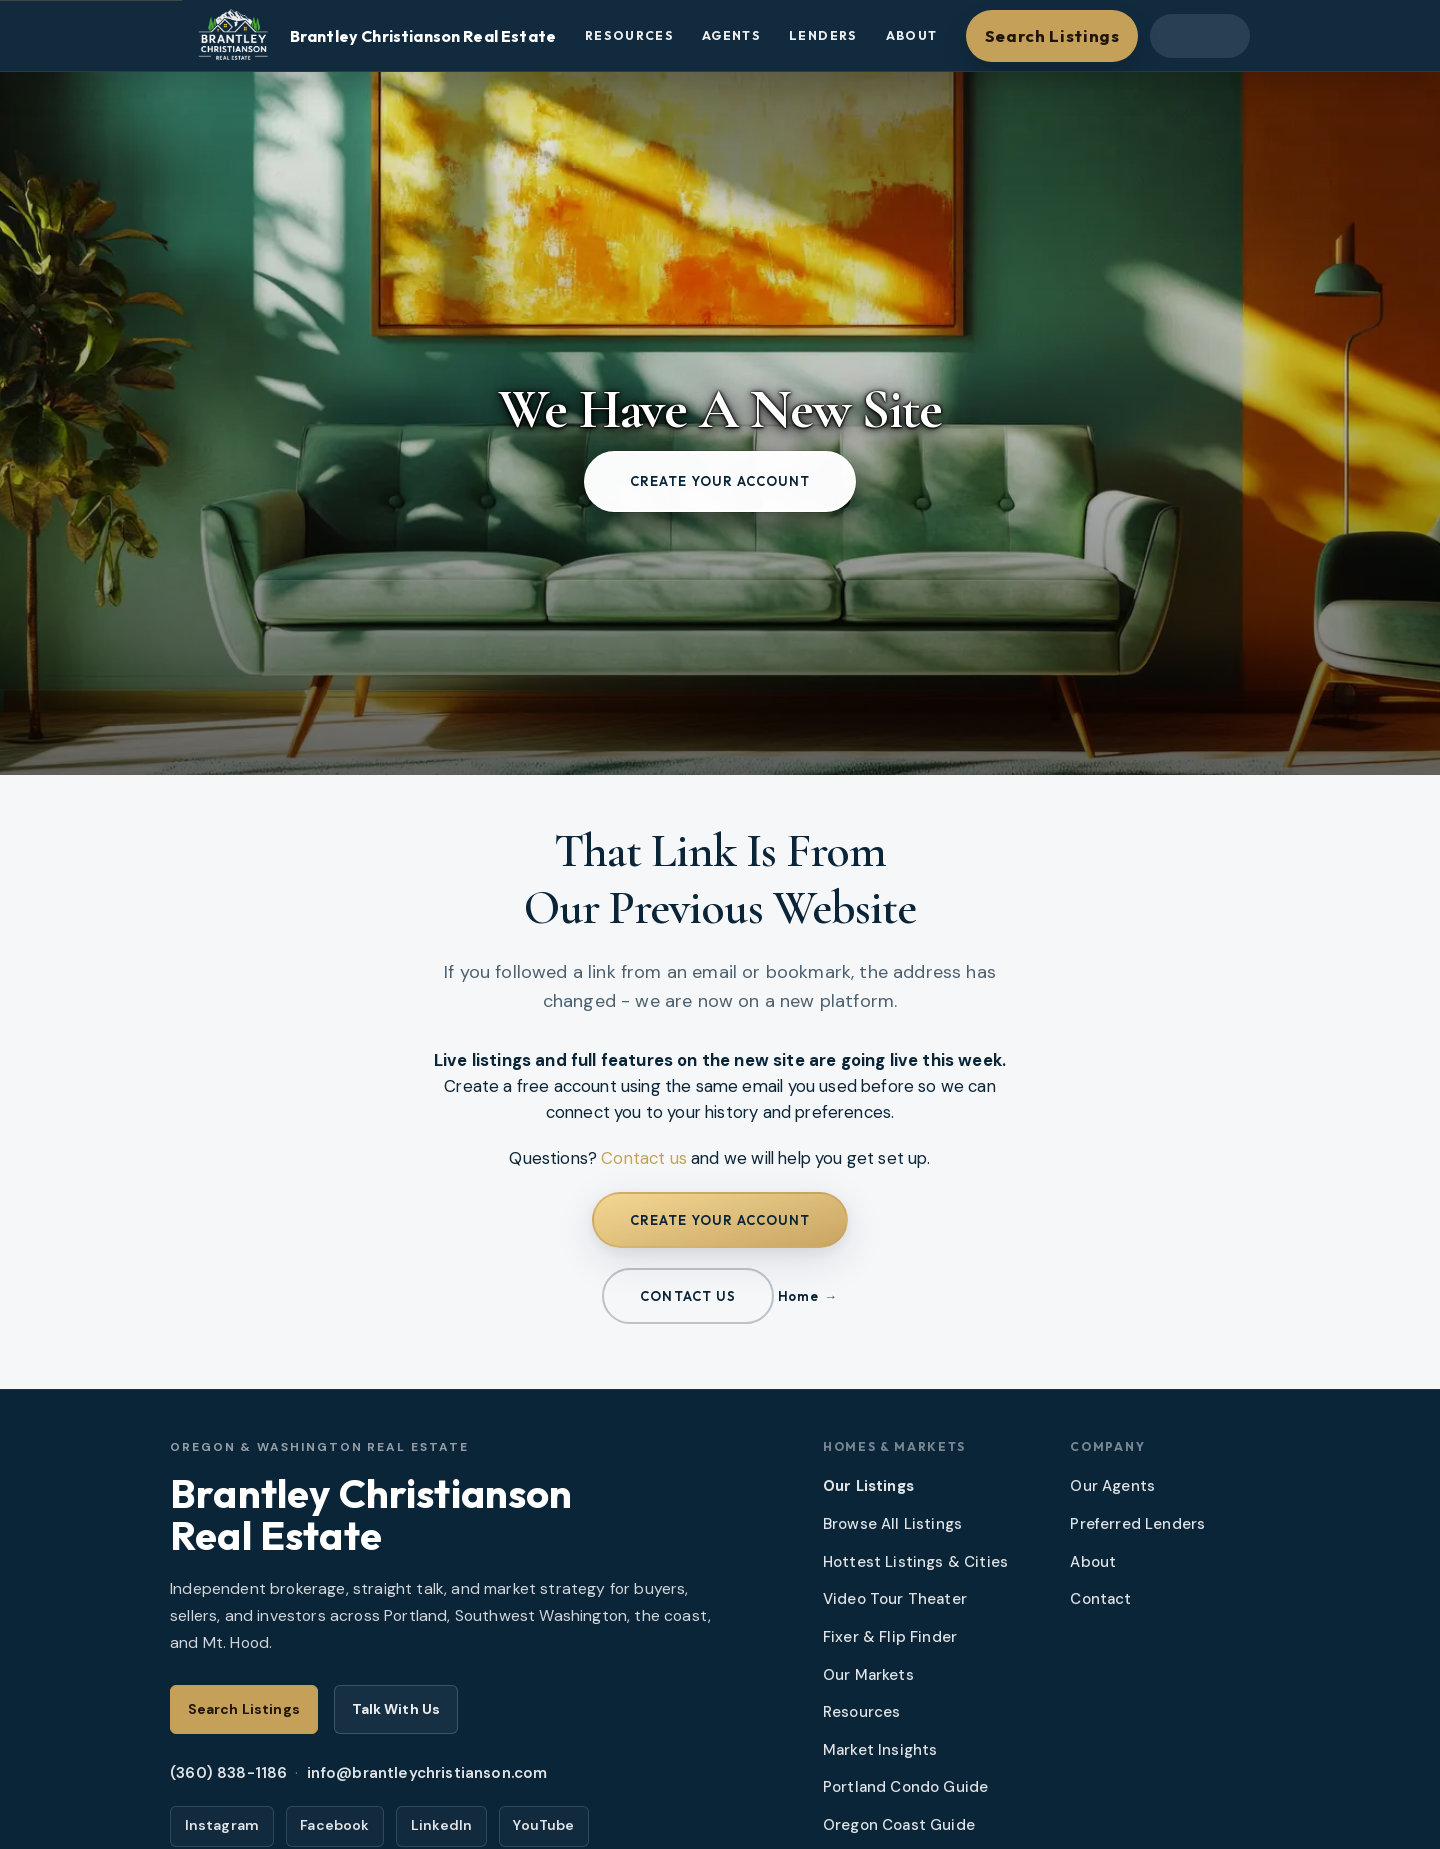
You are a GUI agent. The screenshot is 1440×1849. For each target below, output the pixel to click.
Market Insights (880, 1750)
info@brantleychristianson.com (427, 1773)
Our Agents (1112, 1486)
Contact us (644, 1158)
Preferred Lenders (1137, 1524)
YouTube (543, 1825)
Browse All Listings (892, 1524)
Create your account (720, 481)
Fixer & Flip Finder (890, 1637)
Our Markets (868, 1675)
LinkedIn (441, 1825)
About (912, 35)
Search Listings (1052, 35)
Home (798, 1296)
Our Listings (868, 1486)
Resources (629, 35)
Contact (1100, 1599)
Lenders (823, 35)
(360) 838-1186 (228, 1773)
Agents (731, 35)
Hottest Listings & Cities (915, 1562)
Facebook (334, 1825)
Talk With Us (396, 1709)
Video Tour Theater (895, 1599)
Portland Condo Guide (905, 1787)
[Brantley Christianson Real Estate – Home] (373, 36)
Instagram (222, 1825)
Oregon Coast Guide (899, 1825)
